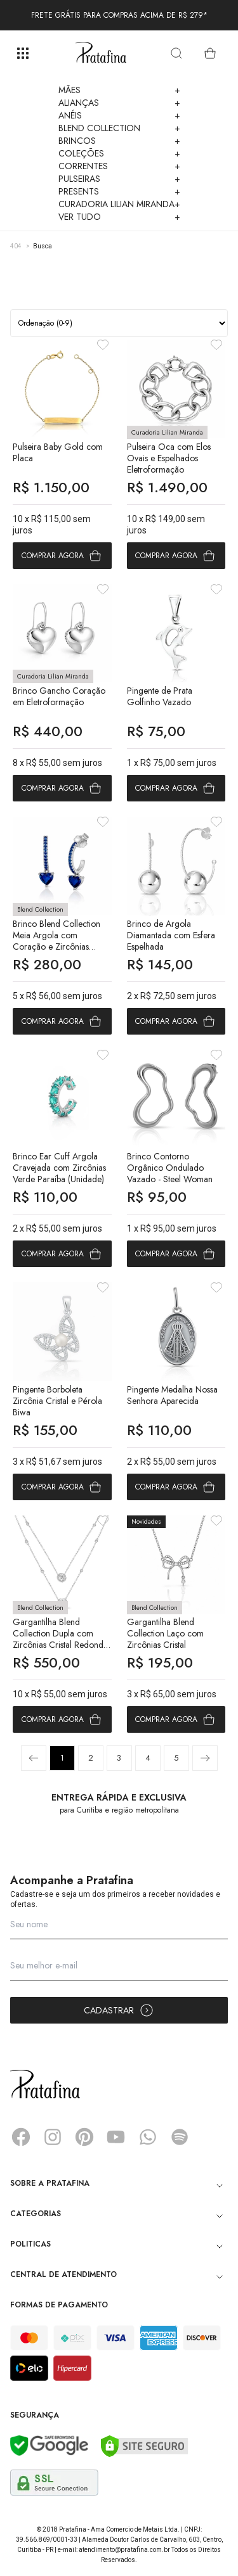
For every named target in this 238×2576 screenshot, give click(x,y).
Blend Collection (119, 128)
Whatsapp (148, 2137)
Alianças (119, 102)
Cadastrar (119, 2010)
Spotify (179, 2137)
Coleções (119, 153)
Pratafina (101, 53)
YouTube (116, 2137)
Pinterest (84, 2137)
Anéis (119, 115)
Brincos (119, 140)
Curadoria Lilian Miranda (119, 204)
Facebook (21, 2137)
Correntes (119, 166)
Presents (119, 191)
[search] (176, 53)
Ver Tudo (119, 216)
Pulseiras (119, 178)
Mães (119, 90)
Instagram (52, 2137)
